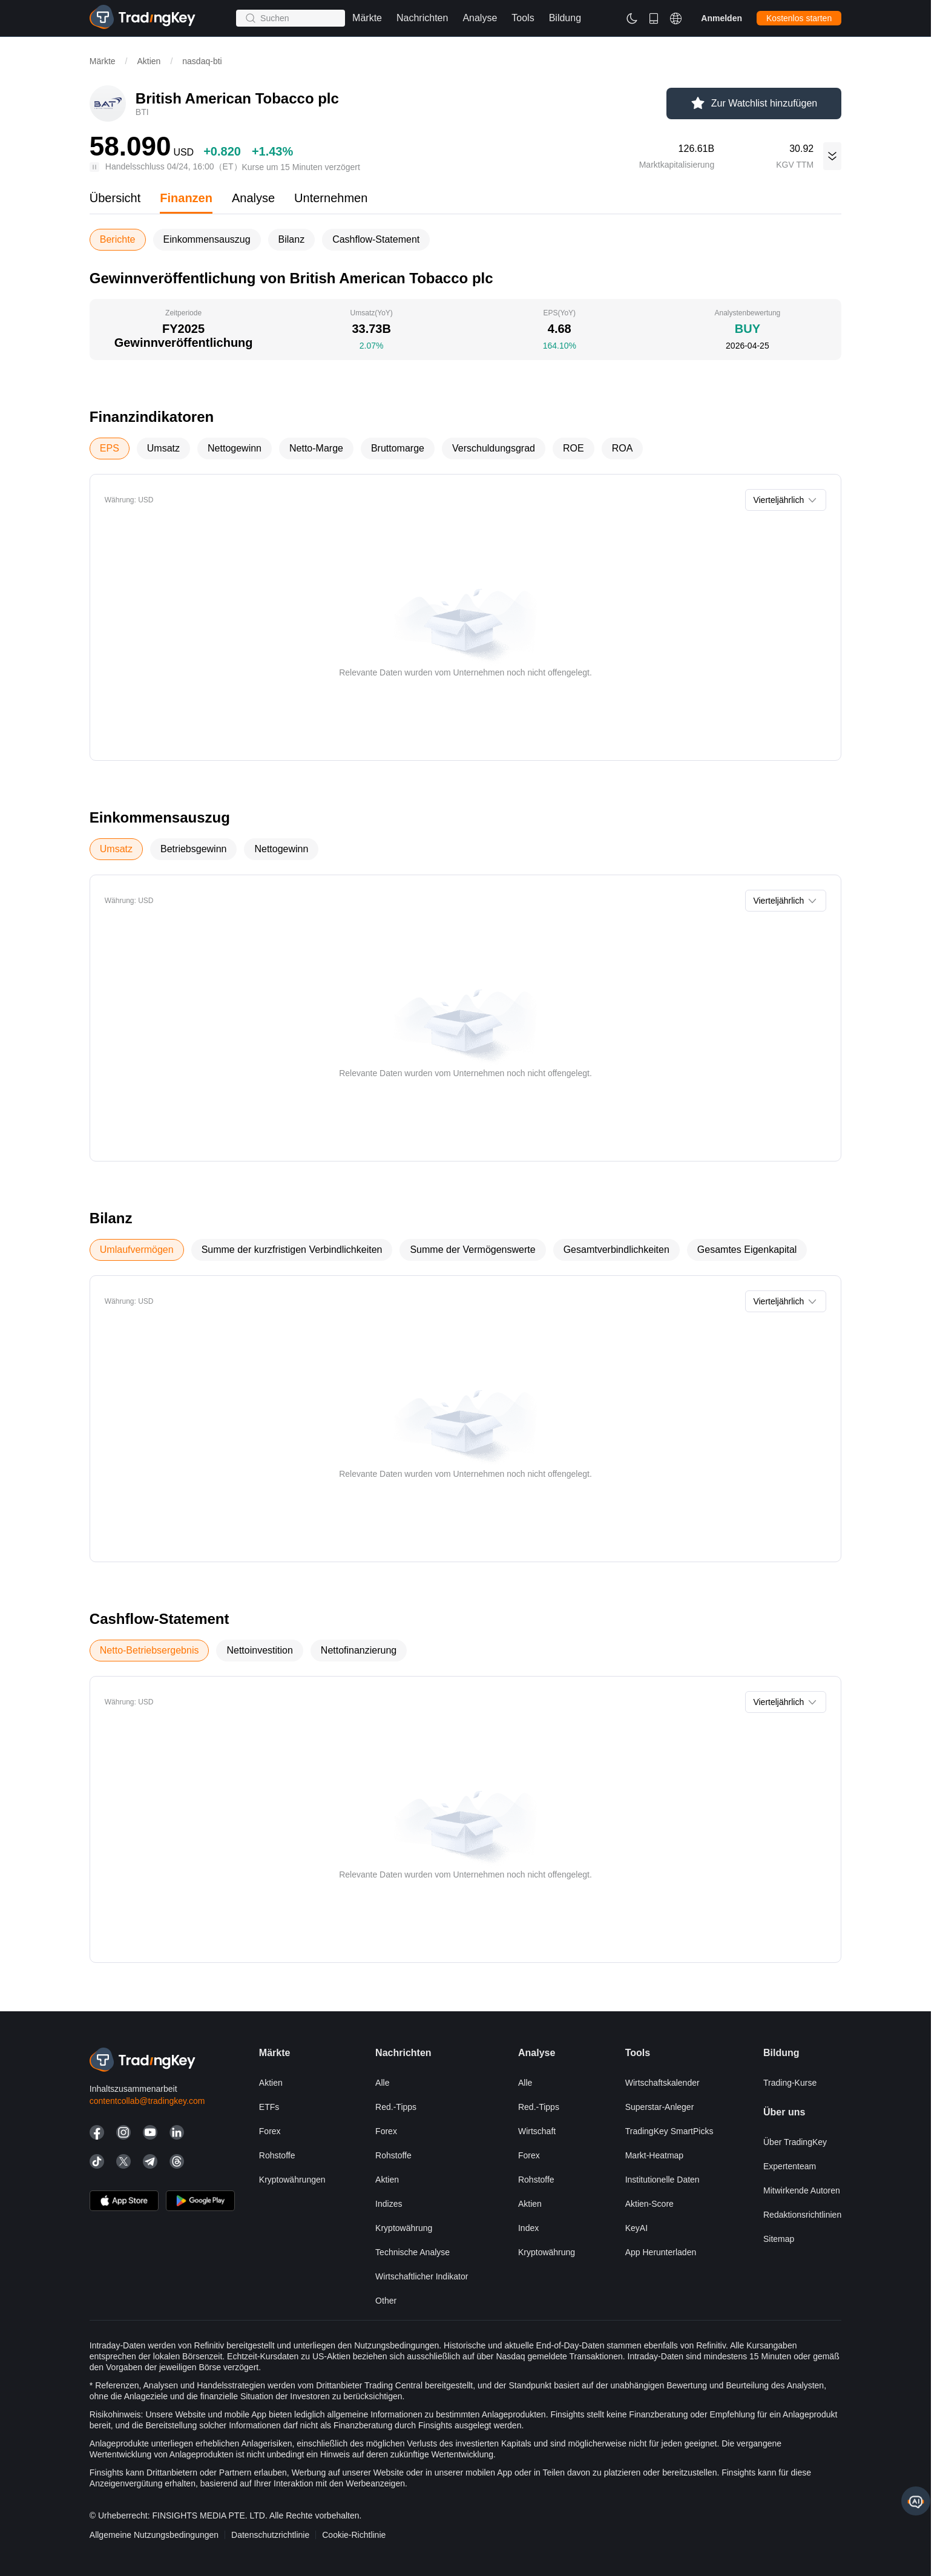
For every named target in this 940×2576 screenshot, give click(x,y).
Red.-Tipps (395, 2107)
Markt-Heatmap (654, 2155)
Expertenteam (789, 2166)
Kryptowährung (403, 2228)
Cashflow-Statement (375, 239)
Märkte (103, 61)
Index (528, 2228)
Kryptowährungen (292, 2179)
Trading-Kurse (790, 2083)
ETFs (269, 2107)
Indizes (388, 2204)
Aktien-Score (649, 2204)
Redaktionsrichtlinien (802, 2215)
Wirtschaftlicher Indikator (421, 2276)
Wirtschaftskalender (662, 2083)
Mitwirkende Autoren (801, 2190)
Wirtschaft (537, 2131)
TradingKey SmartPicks (669, 2131)
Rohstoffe (277, 2155)
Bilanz (291, 239)
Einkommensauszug (207, 239)
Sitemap (778, 2239)
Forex (270, 2131)
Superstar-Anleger (659, 2107)
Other (385, 2300)
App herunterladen (661, 2252)
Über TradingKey (795, 2142)
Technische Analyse (412, 2252)
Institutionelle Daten (662, 2179)
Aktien (148, 61)
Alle (382, 2083)
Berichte (118, 239)
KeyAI (636, 2228)
